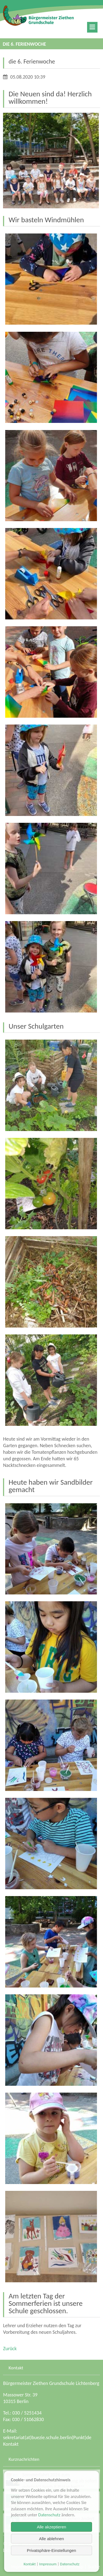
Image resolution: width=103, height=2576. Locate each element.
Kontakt (10, 2444)
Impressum (48, 2564)
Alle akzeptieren (51, 2527)
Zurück (9, 2349)
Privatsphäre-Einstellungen (51, 2550)
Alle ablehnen (51, 2538)
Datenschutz (49, 2514)
